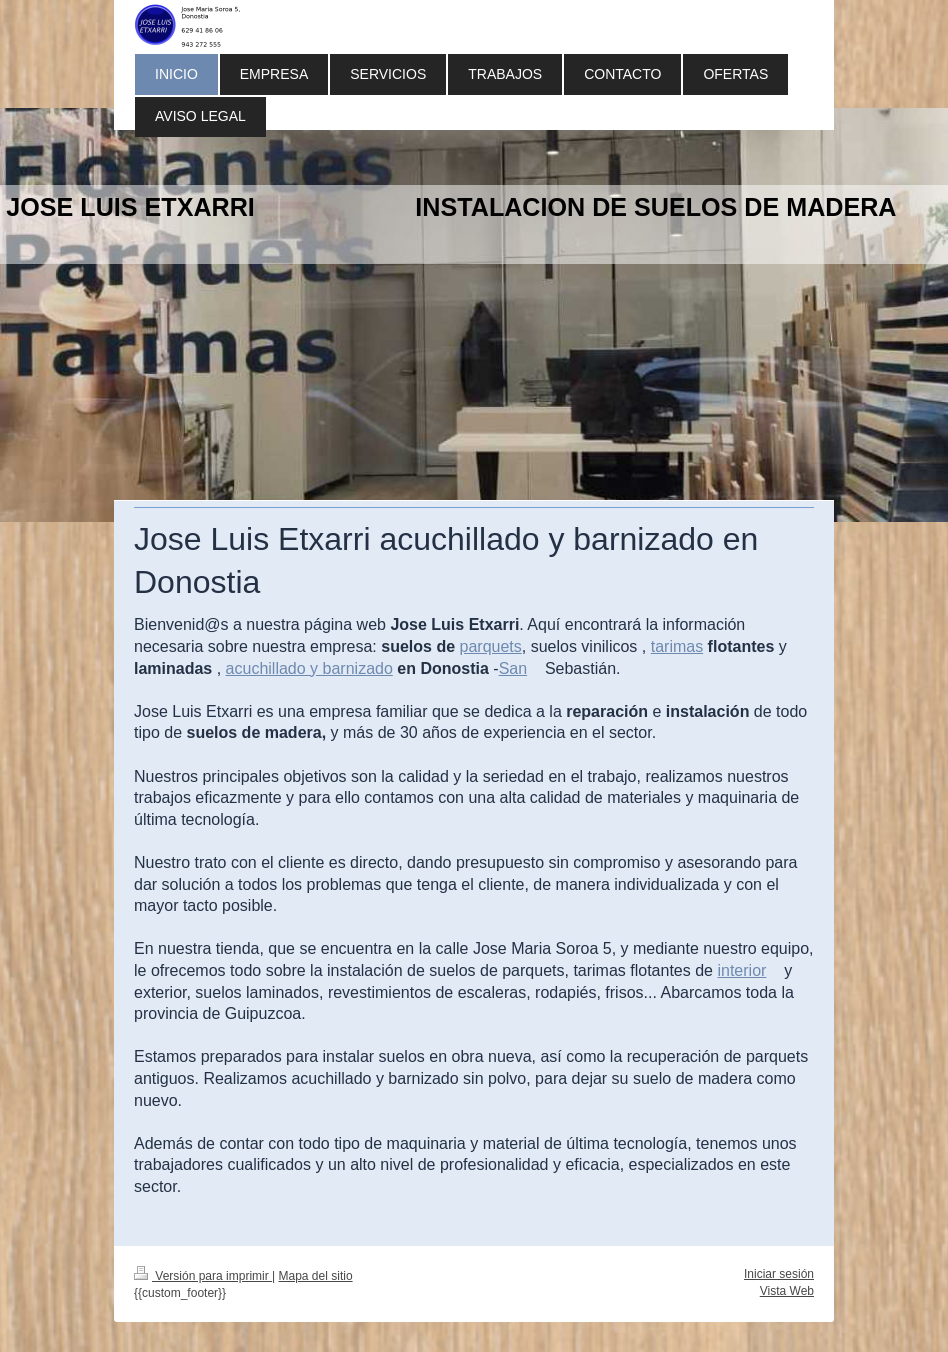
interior (741, 970)
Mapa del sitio (316, 1276)
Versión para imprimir (203, 1276)
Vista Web (787, 1291)
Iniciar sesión (779, 1274)
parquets (491, 646)
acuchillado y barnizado (309, 668)
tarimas (677, 646)
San (513, 668)
